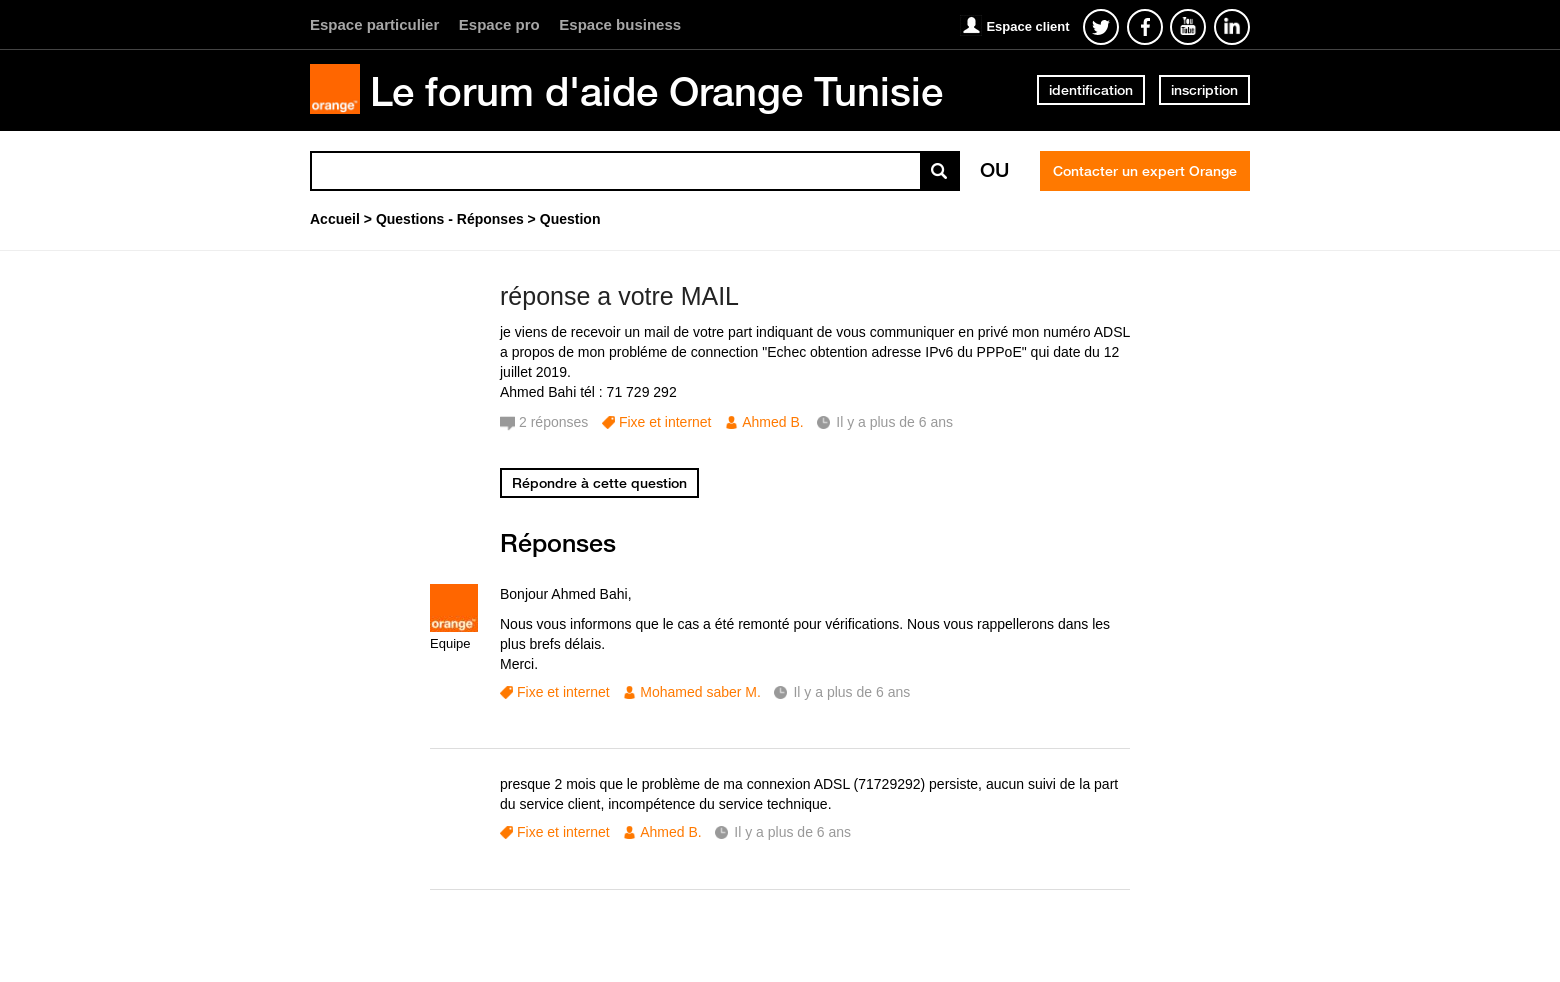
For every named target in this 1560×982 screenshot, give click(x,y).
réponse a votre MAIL (619, 296)
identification (1091, 90)
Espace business (620, 24)
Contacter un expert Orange (1145, 171)
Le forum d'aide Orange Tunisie (656, 91)
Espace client (1027, 26)
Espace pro (499, 24)
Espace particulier (374, 24)
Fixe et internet (665, 422)
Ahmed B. (772, 422)
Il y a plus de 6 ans (851, 692)
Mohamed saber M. (700, 692)
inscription (1204, 90)
